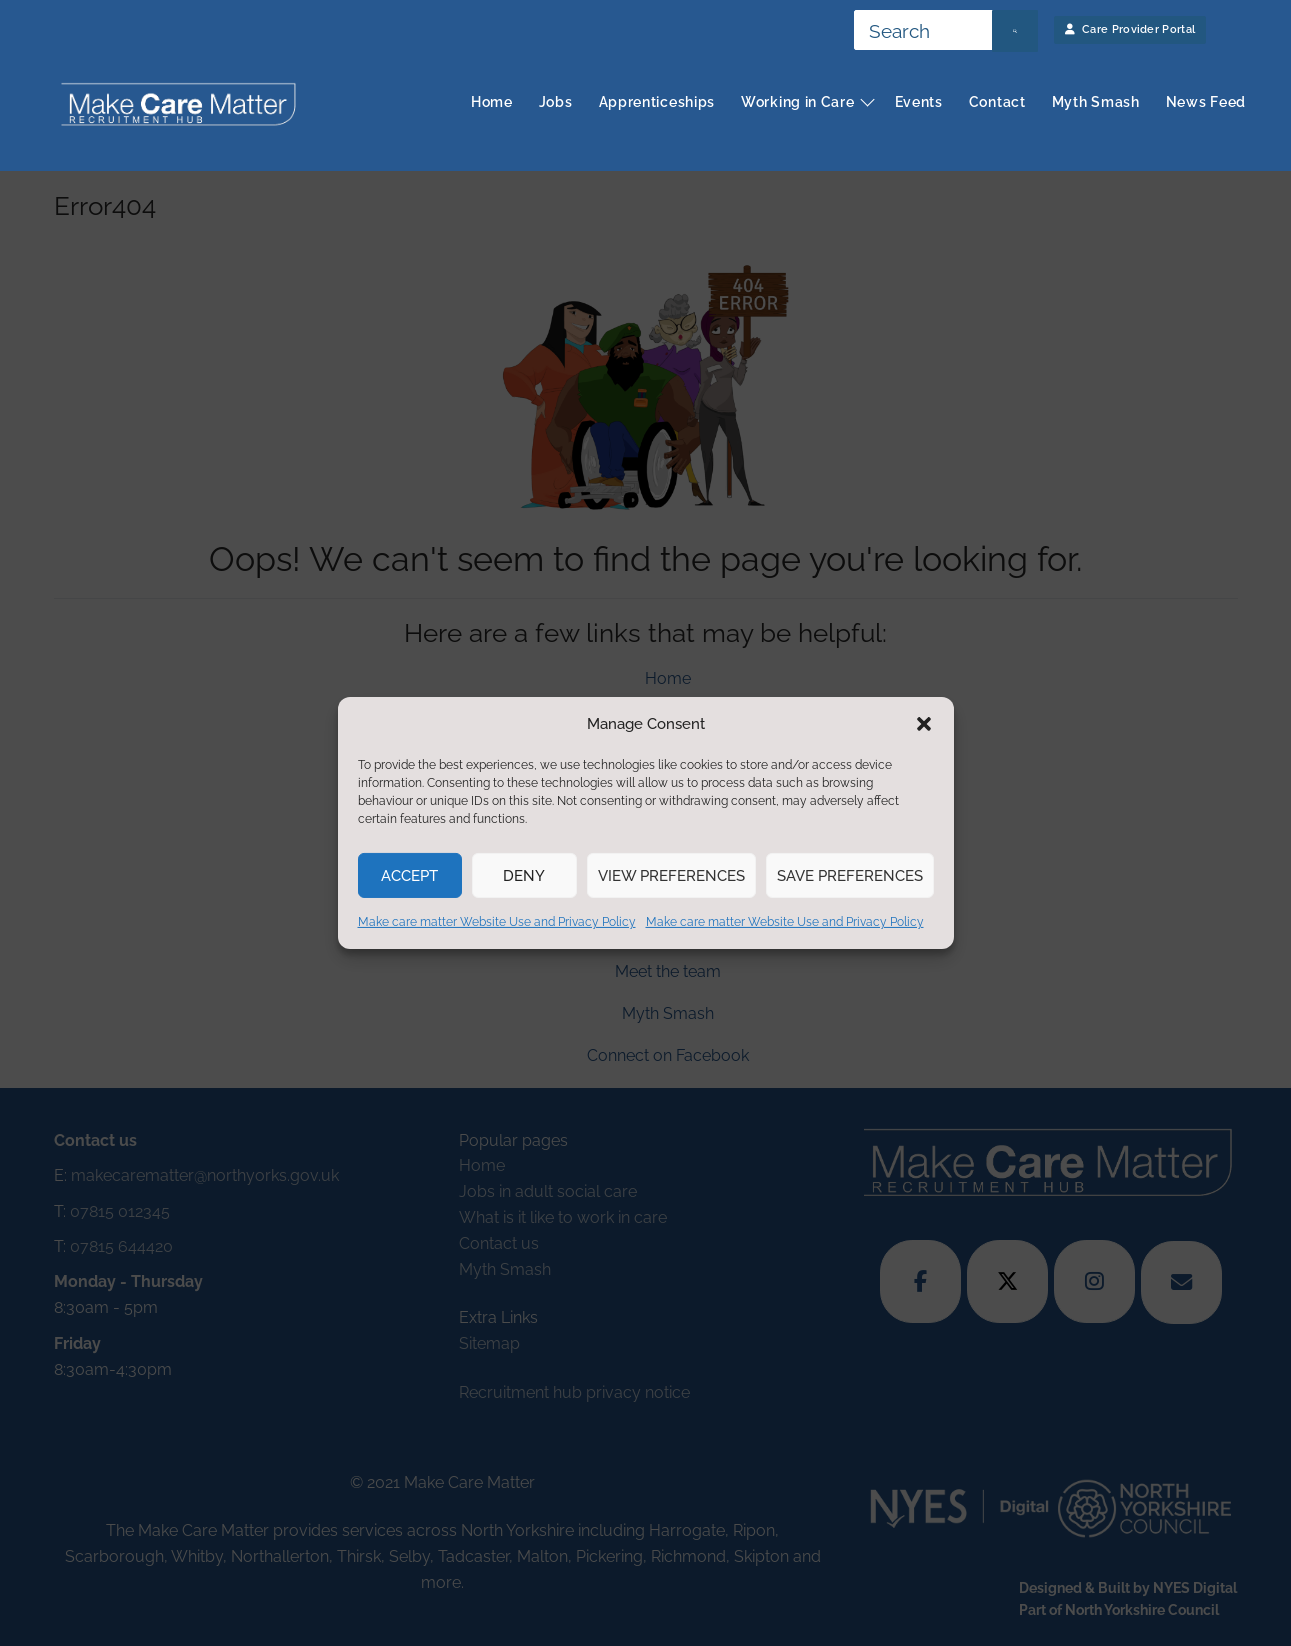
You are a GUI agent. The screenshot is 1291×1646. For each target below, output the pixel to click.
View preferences (671, 876)
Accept (409, 876)
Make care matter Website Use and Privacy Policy (497, 922)
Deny (524, 876)
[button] (924, 724)
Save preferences (850, 876)
